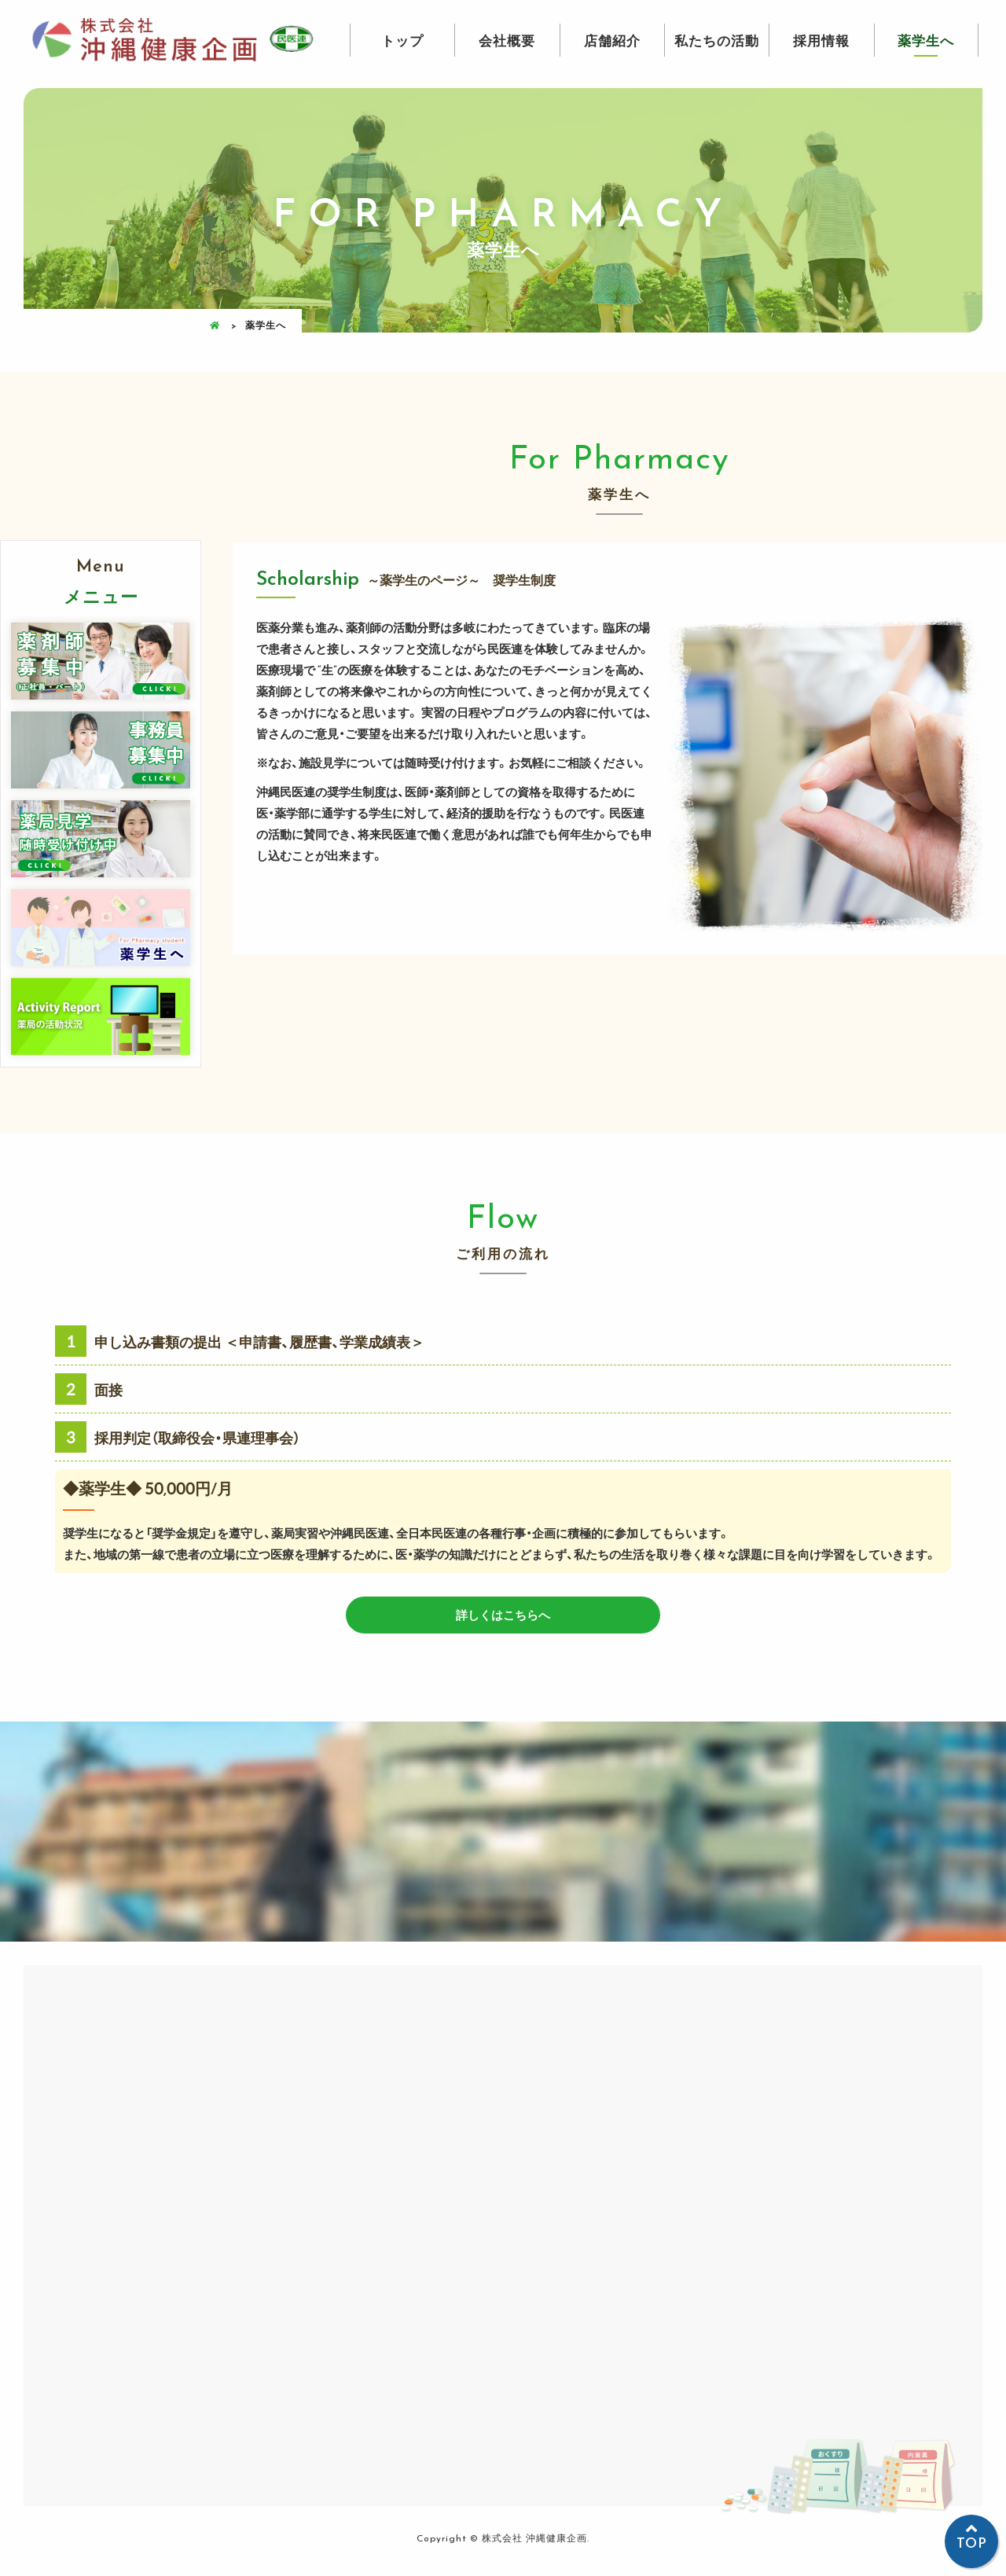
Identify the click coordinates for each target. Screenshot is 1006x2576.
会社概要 (507, 40)
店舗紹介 (612, 40)
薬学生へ (926, 40)
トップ (402, 40)
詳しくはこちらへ (503, 1615)
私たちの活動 (716, 40)
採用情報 (821, 40)
